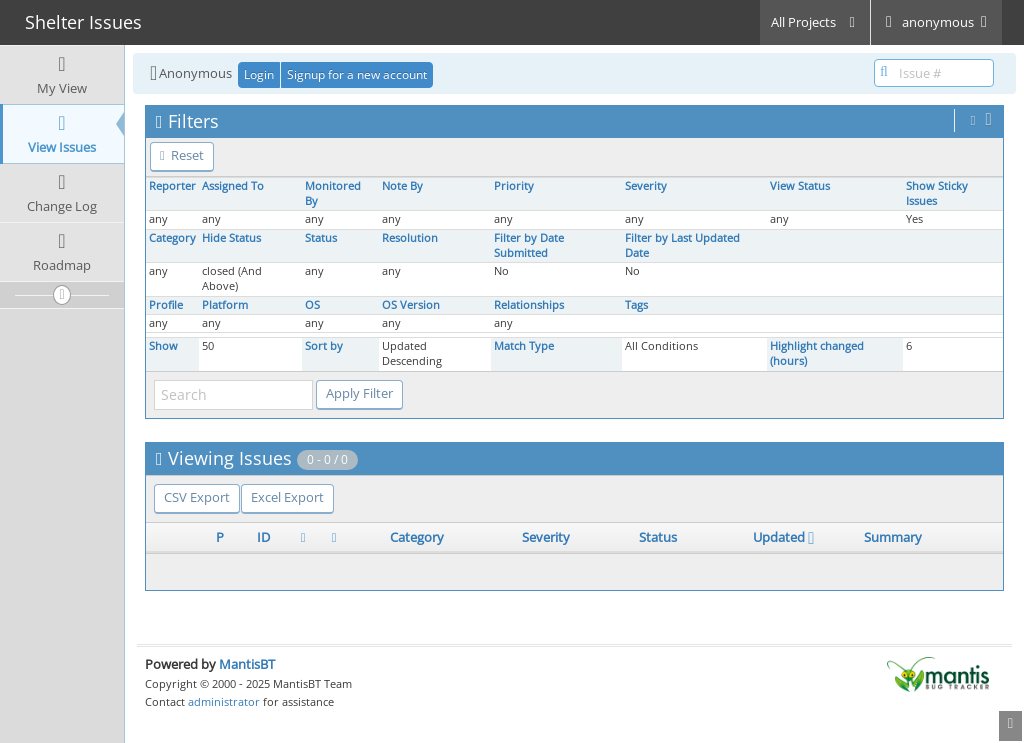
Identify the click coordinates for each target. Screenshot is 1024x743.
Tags (636, 305)
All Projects (815, 22)
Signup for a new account (357, 74)
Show (163, 346)
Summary (893, 537)
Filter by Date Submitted (529, 245)
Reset (182, 155)
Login (259, 74)
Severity (646, 186)
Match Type (524, 346)
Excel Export (287, 497)
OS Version (411, 305)
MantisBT (247, 664)
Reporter (172, 186)
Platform (225, 305)
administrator (224, 701)
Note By (402, 186)
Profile (166, 305)
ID (263, 537)
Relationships (529, 305)
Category (172, 238)
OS (312, 305)
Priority (514, 186)
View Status (800, 186)
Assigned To (233, 186)
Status (321, 238)
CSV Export (197, 497)
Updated (779, 537)
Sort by (324, 346)
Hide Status (231, 238)
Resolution (410, 238)
